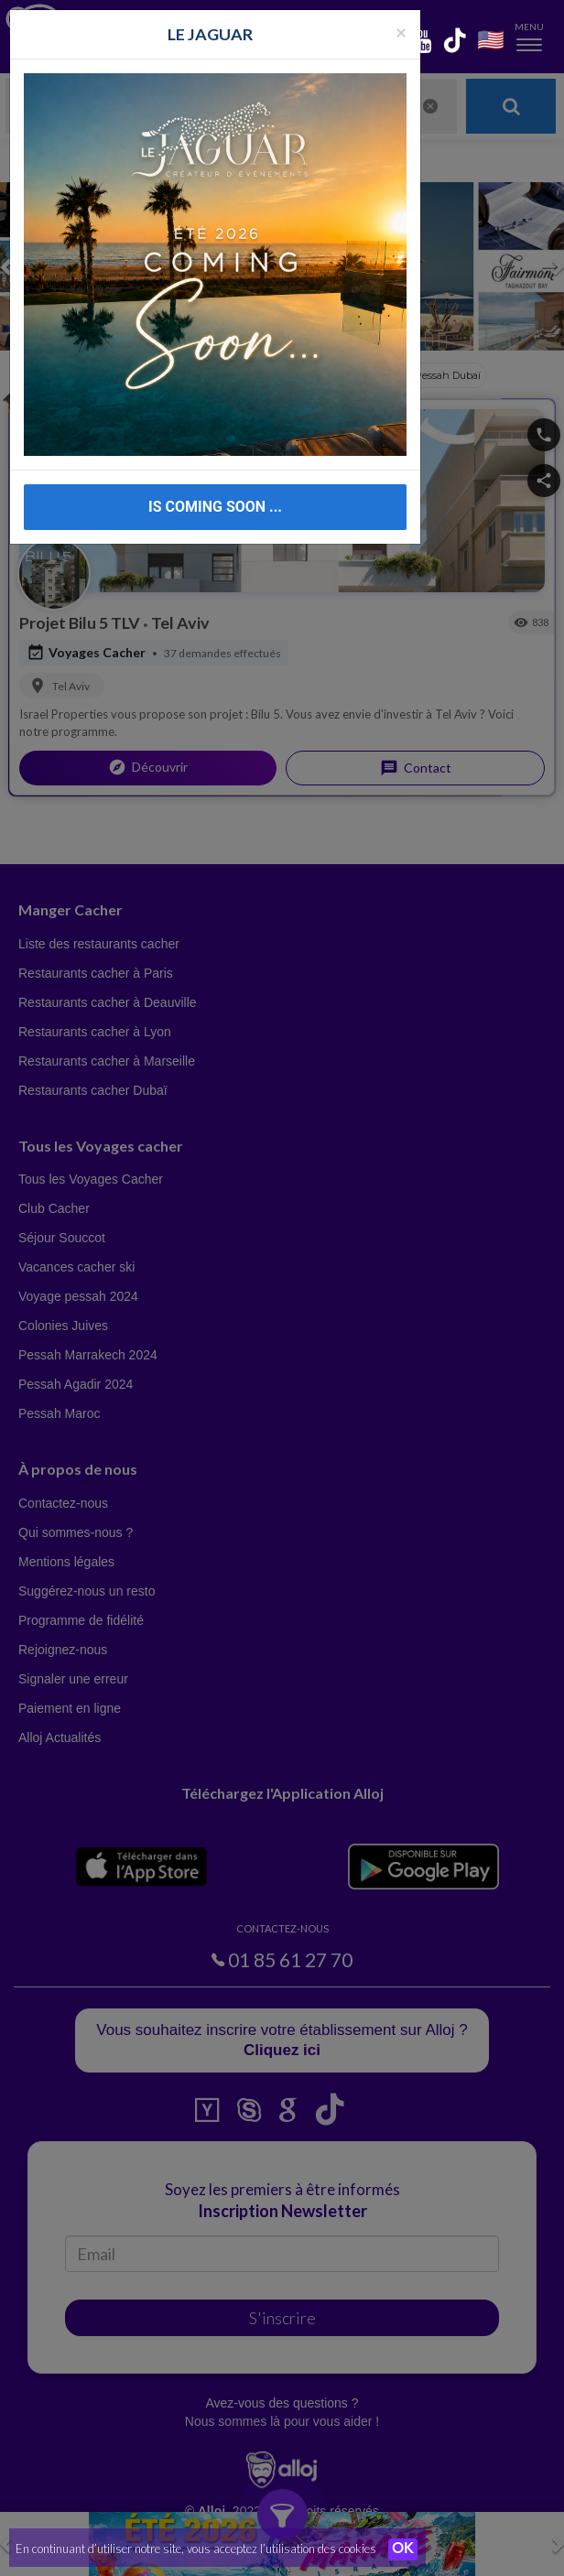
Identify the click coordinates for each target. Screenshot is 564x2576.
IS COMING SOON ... (215, 506)
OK (403, 2549)
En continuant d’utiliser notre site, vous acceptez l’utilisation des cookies (196, 2548)
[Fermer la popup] (401, 31)
